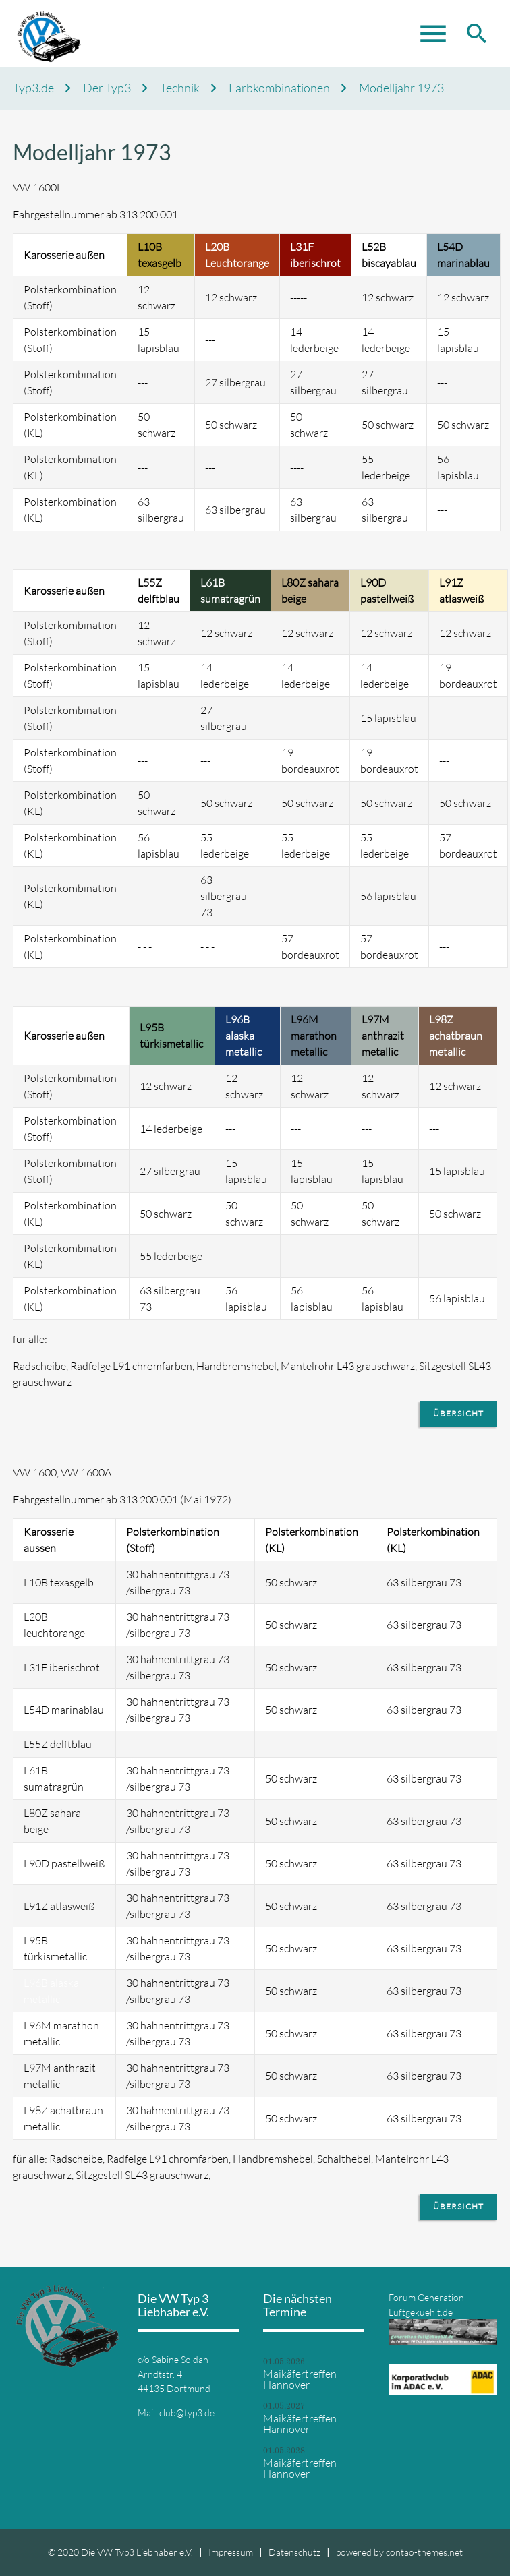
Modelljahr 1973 (401, 88)
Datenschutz (294, 2552)
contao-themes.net (424, 2552)
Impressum (230, 2552)
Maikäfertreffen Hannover (300, 2379)
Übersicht (458, 1413)
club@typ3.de (187, 2412)
